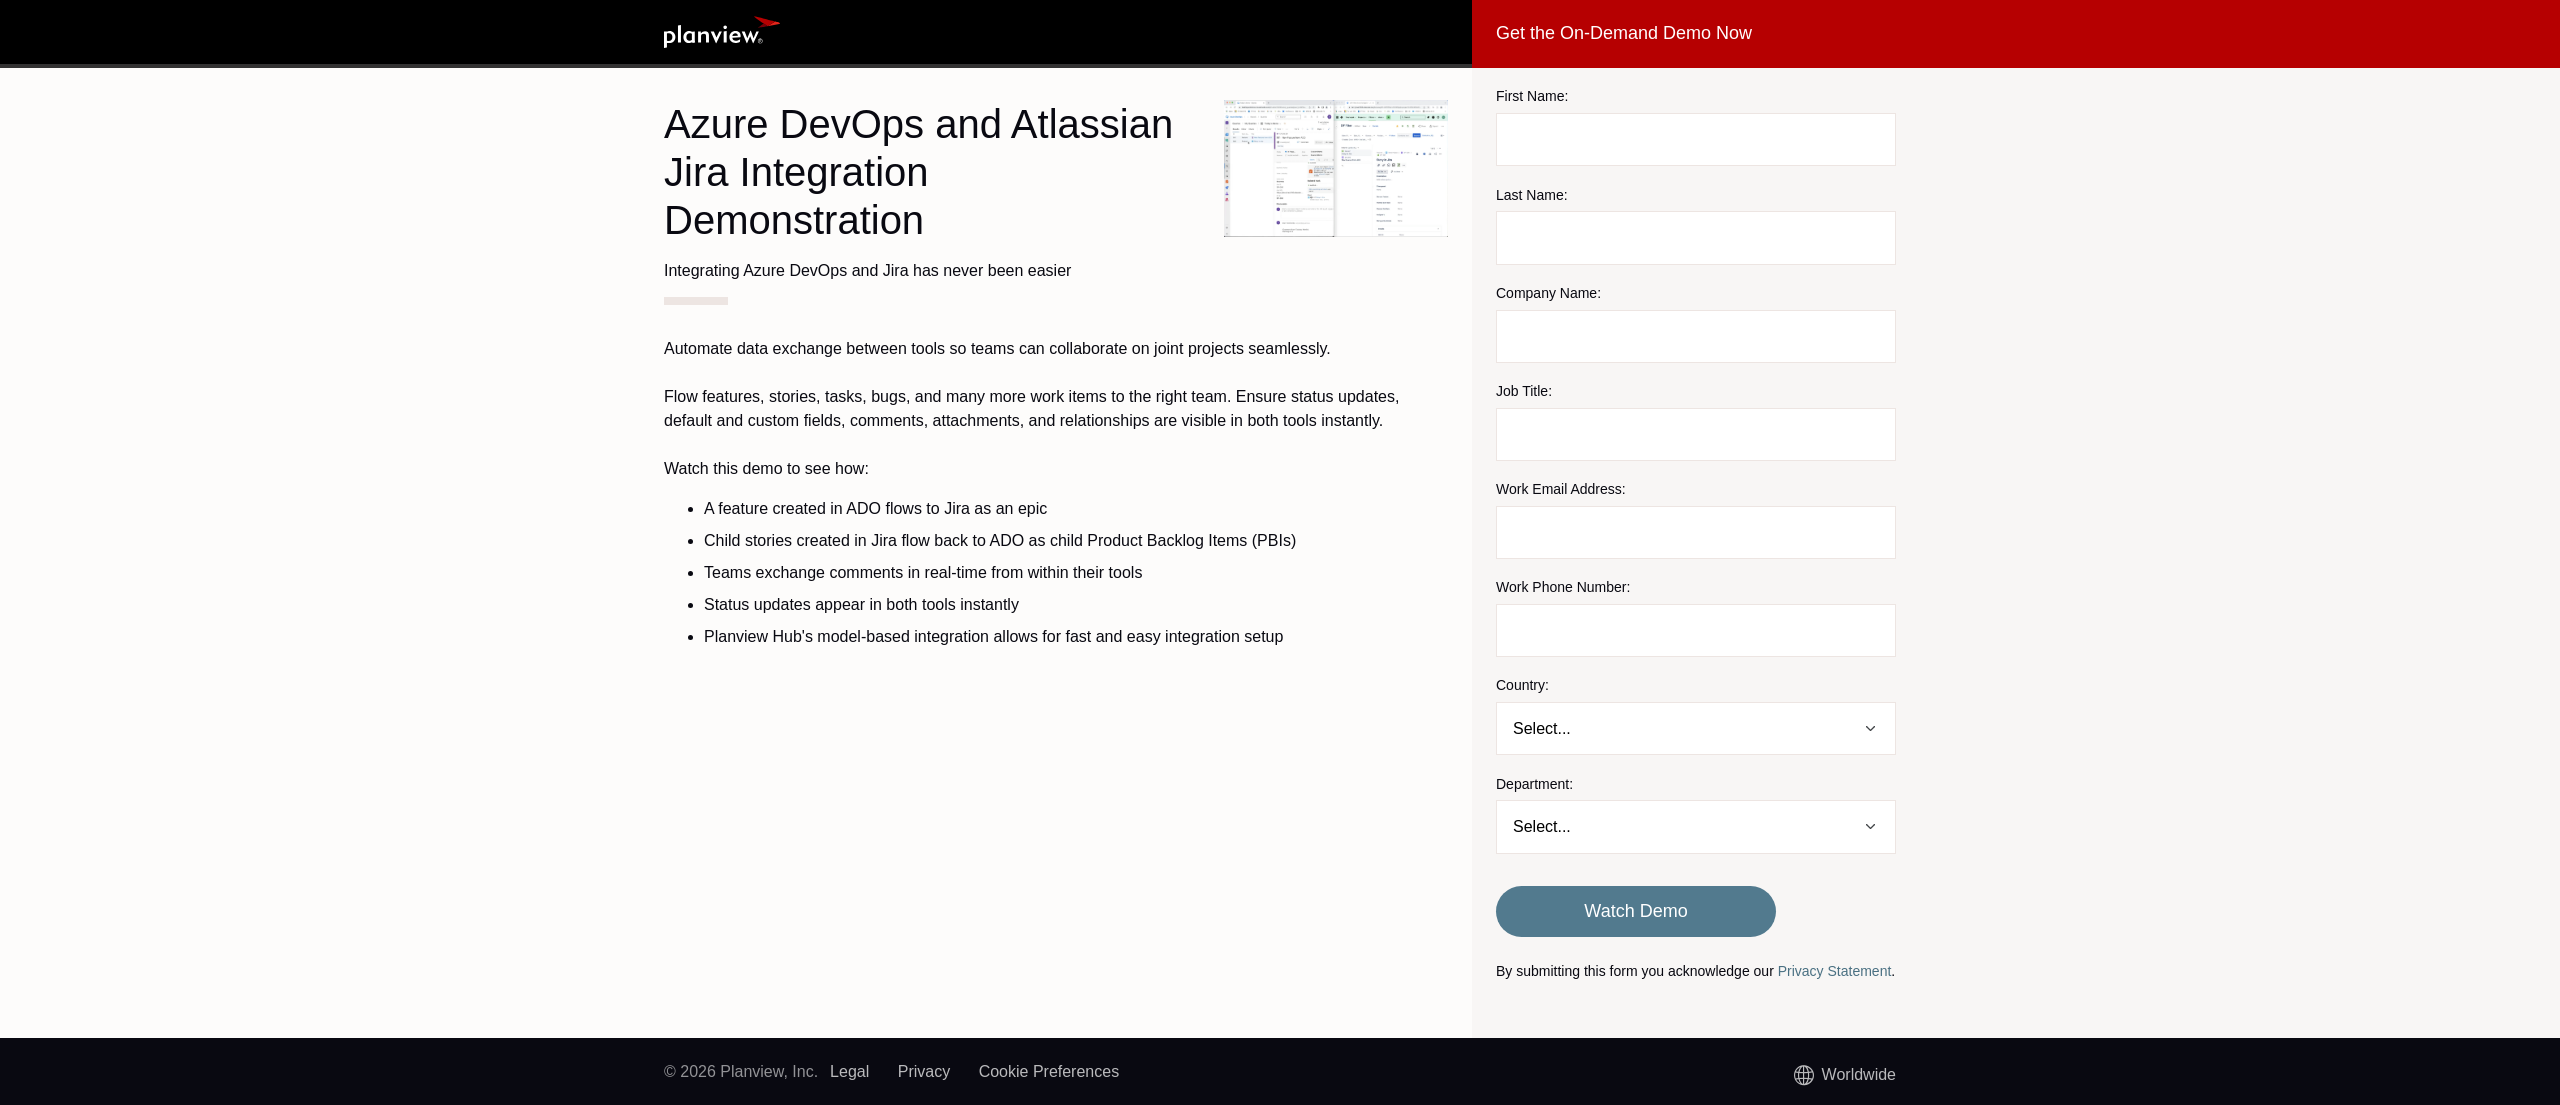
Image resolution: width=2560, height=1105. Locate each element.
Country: (1522, 685)
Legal (849, 1071)
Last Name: (1532, 195)
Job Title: (1524, 391)
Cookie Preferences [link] (1049, 1071)
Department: (1534, 784)
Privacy (924, 1071)
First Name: (1532, 96)
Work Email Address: (1561, 489)
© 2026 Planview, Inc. (741, 1071)
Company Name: (1548, 293)
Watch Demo (1635, 911)
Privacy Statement (1835, 971)
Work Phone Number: (1563, 587)
